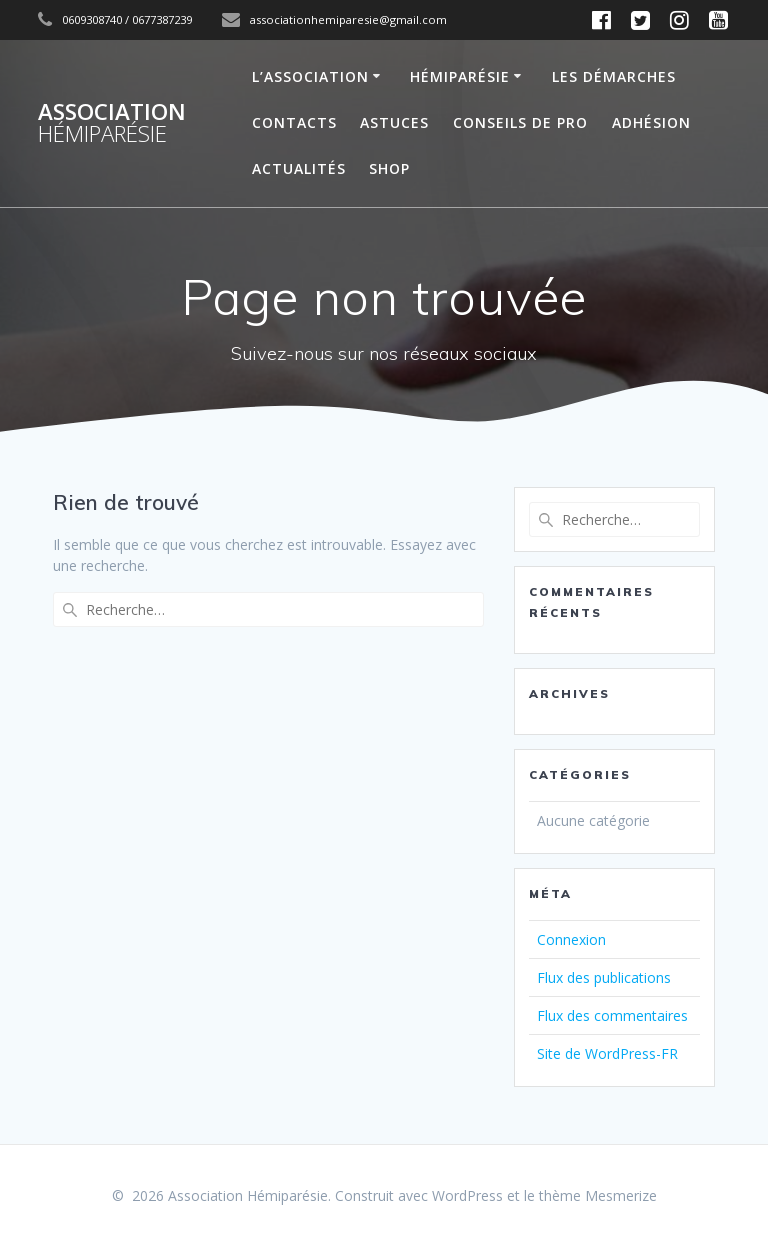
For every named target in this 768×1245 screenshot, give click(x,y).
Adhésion (651, 122)
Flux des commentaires (612, 1015)
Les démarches (614, 76)
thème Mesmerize (598, 1195)
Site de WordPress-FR (607, 1053)
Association (112, 123)
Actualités (299, 168)
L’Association (310, 76)
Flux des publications (604, 977)
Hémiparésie (460, 76)
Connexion (571, 939)
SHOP (389, 168)
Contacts (294, 122)
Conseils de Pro (520, 122)
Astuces (394, 122)
